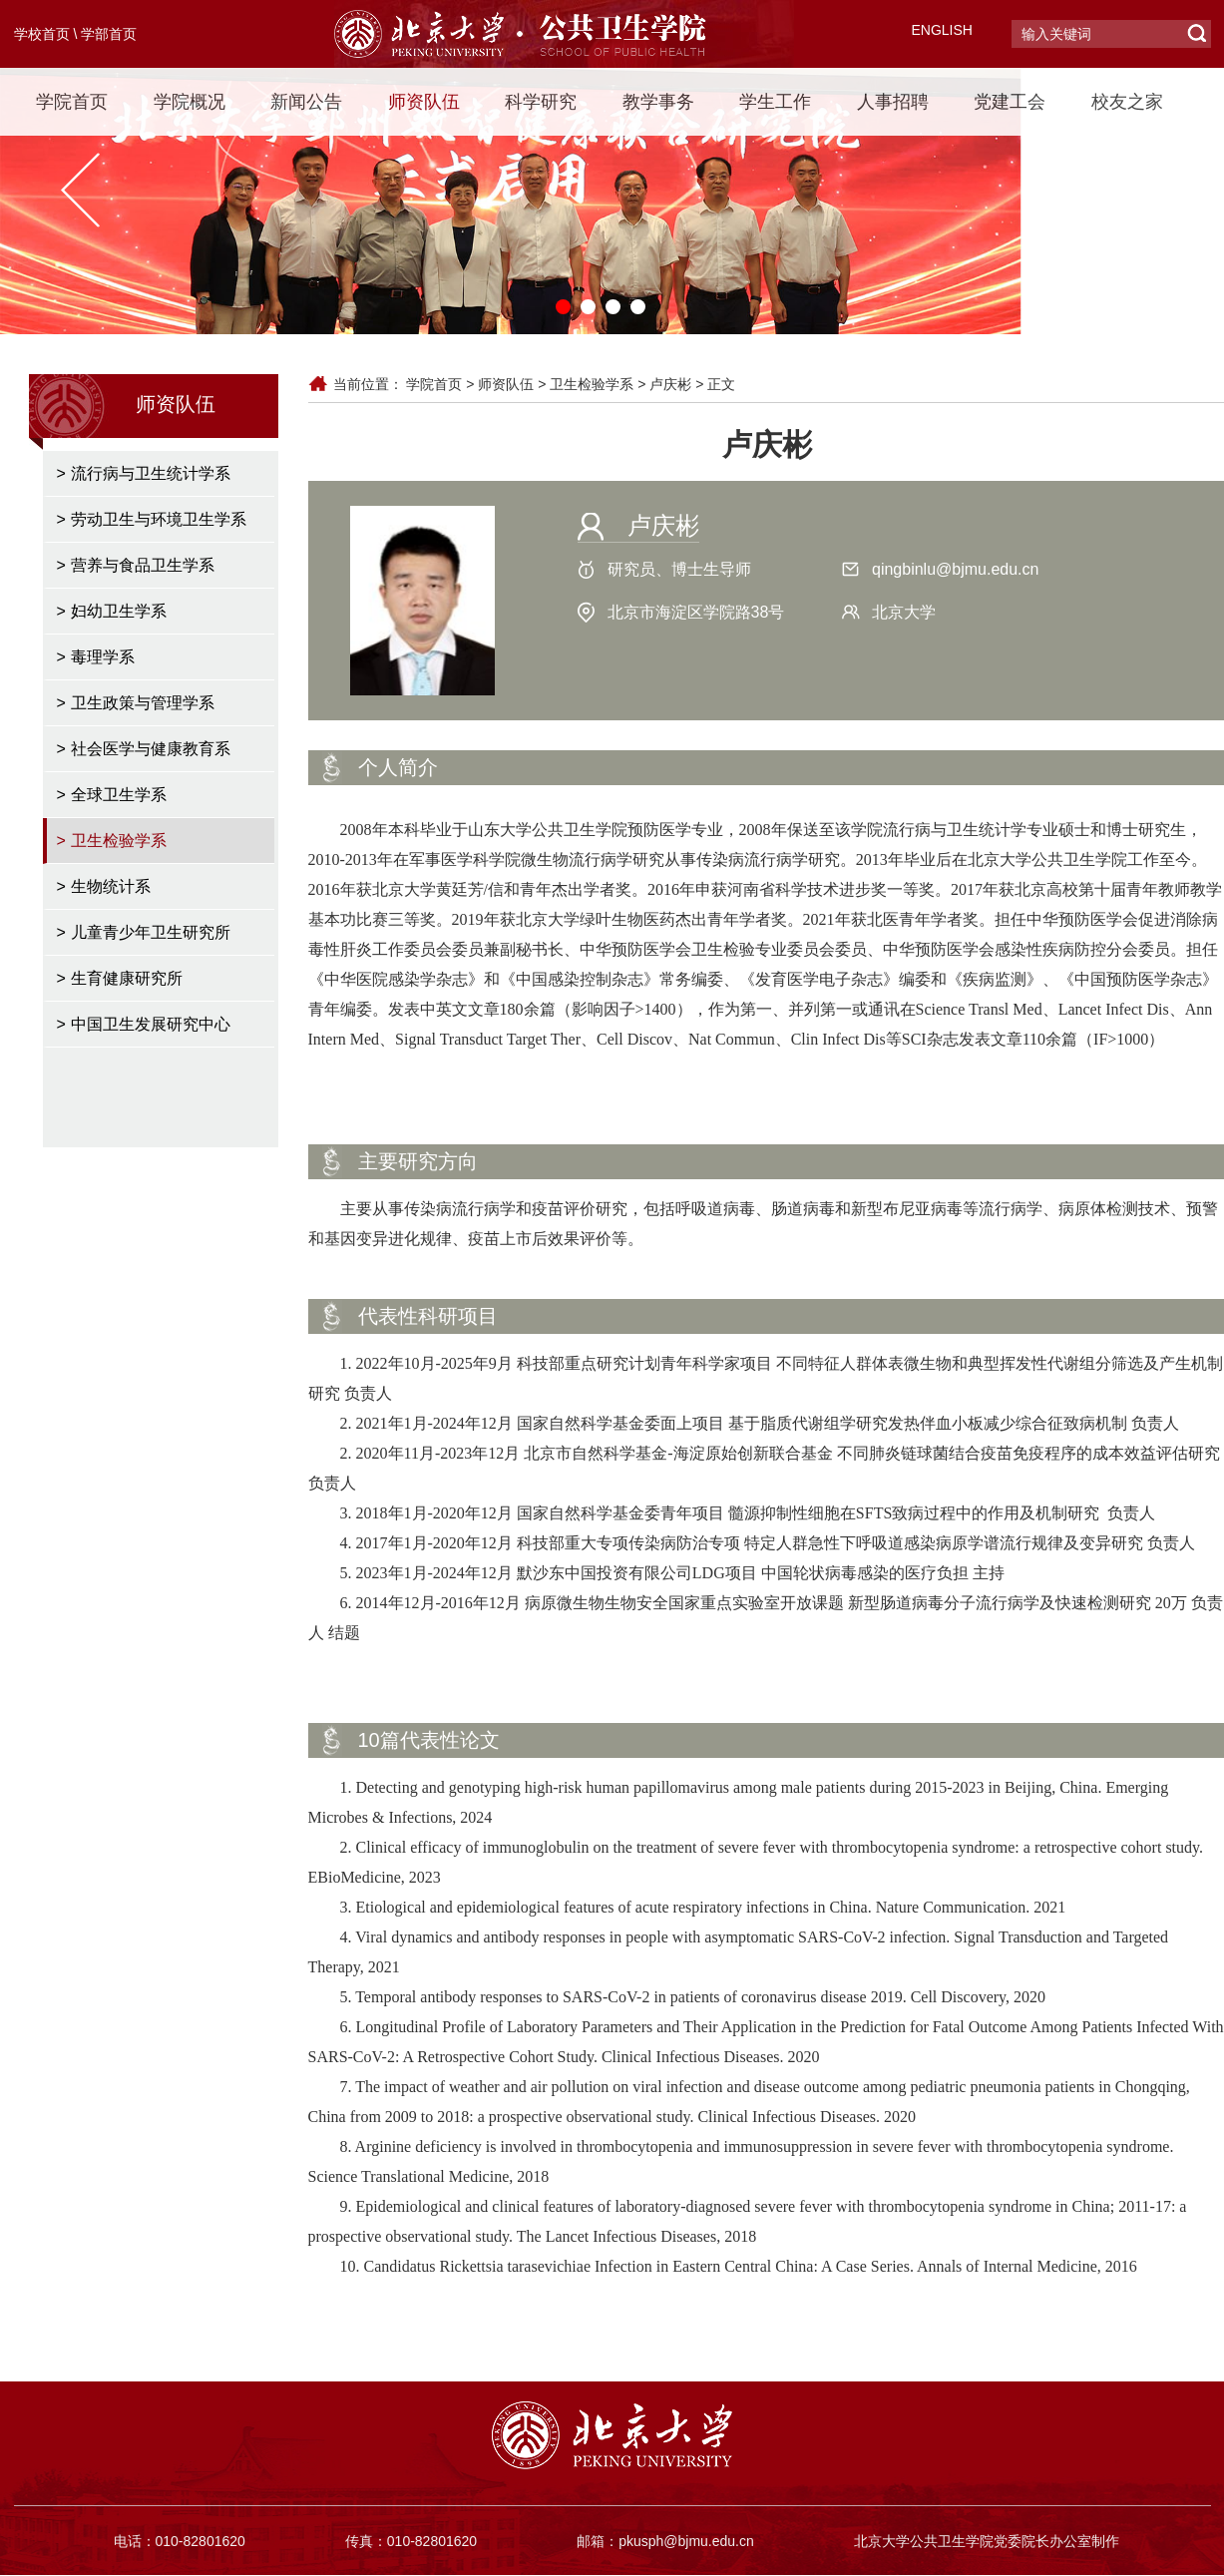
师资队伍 (424, 102)
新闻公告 (306, 102)
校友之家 (1127, 102)
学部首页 (109, 34)
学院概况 (189, 102)
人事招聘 (893, 102)
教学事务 (658, 102)
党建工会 (1009, 102)
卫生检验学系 (591, 384)
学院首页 (72, 102)
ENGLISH (942, 30)
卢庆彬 (670, 384)
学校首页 (42, 34)
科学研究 (541, 102)
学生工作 (775, 102)
